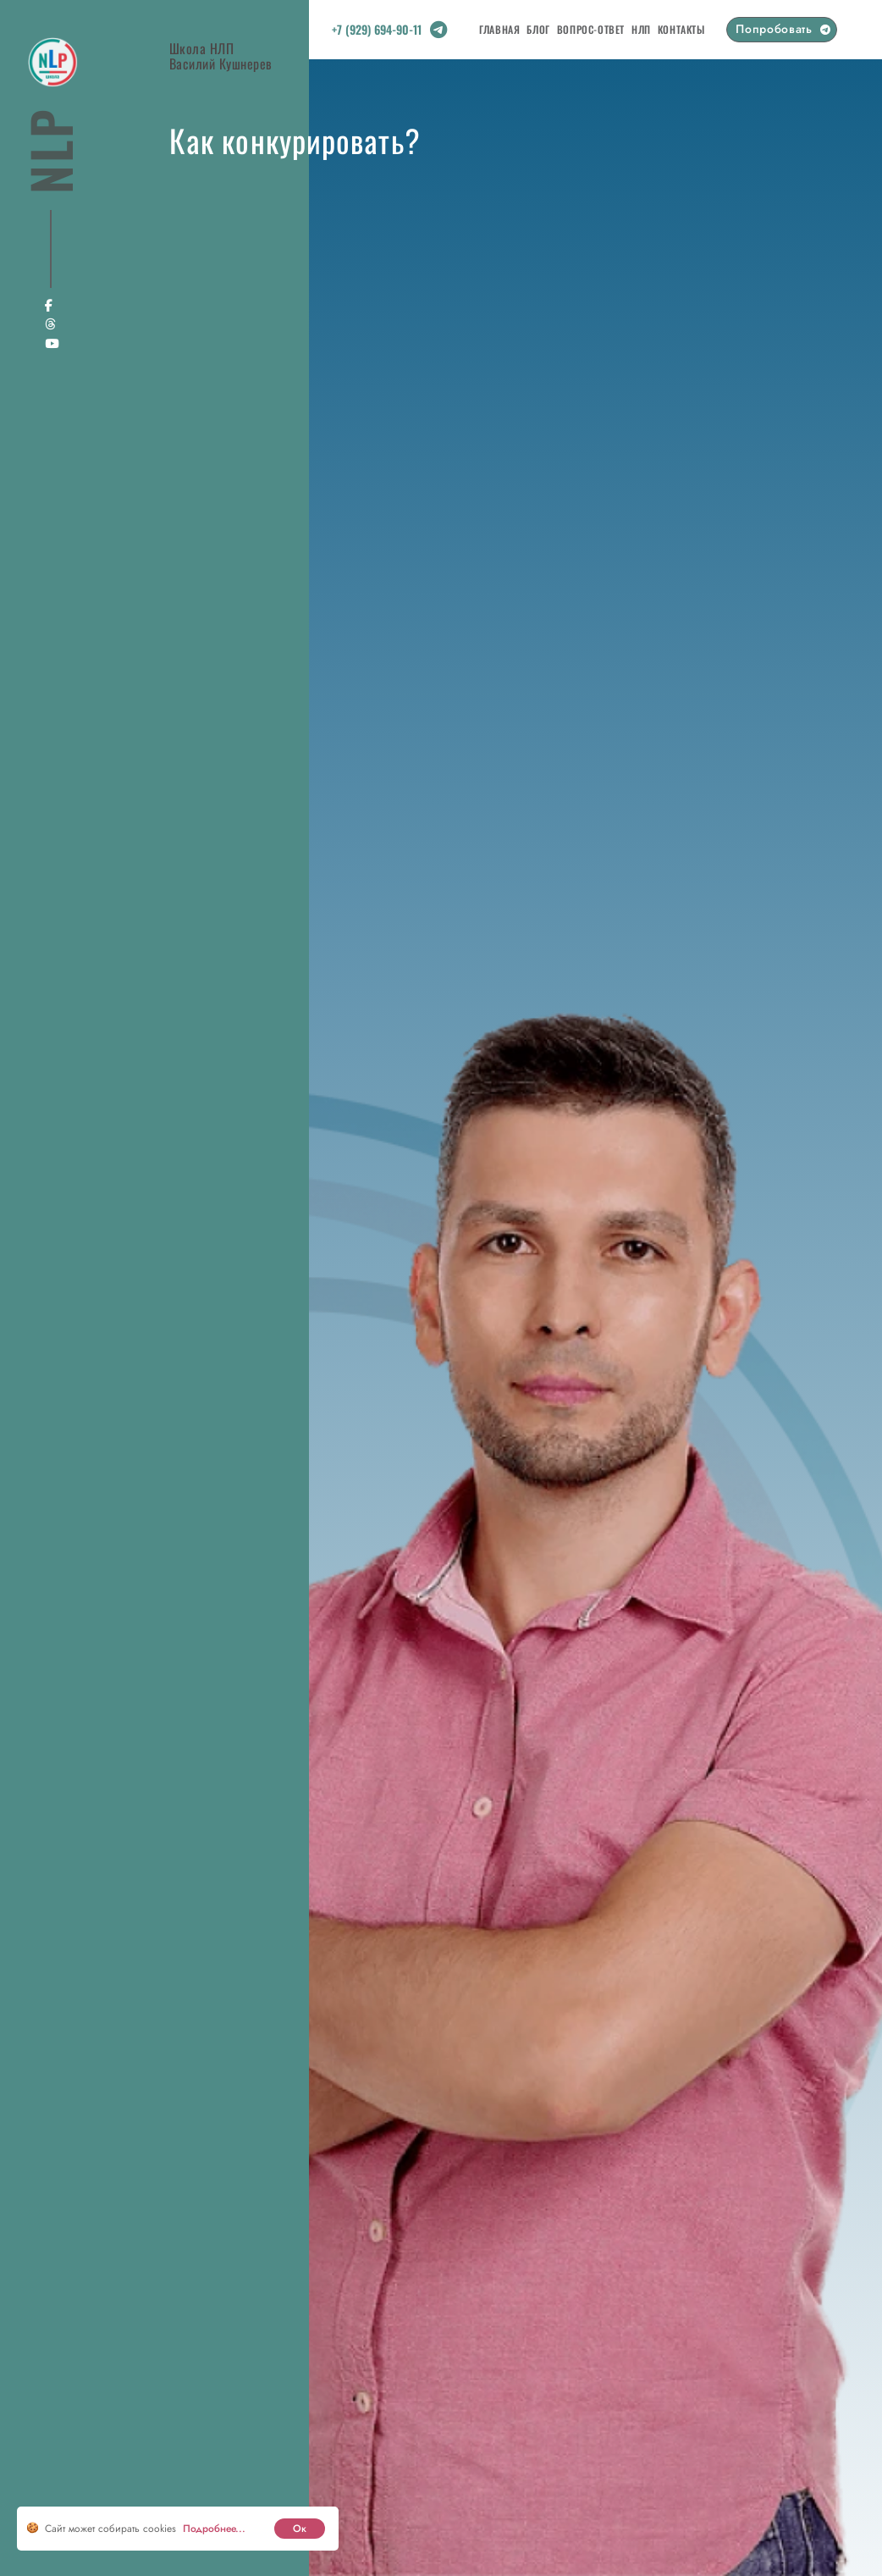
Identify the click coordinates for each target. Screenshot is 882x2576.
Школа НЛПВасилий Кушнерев (221, 55)
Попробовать (774, 28)
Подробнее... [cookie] (214, 2529)
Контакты (681, 29)
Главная (499, 29)
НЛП (641, 29)
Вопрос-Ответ (591, 29)
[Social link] (438, 33)
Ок (299, 2528)
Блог (537, 29)
